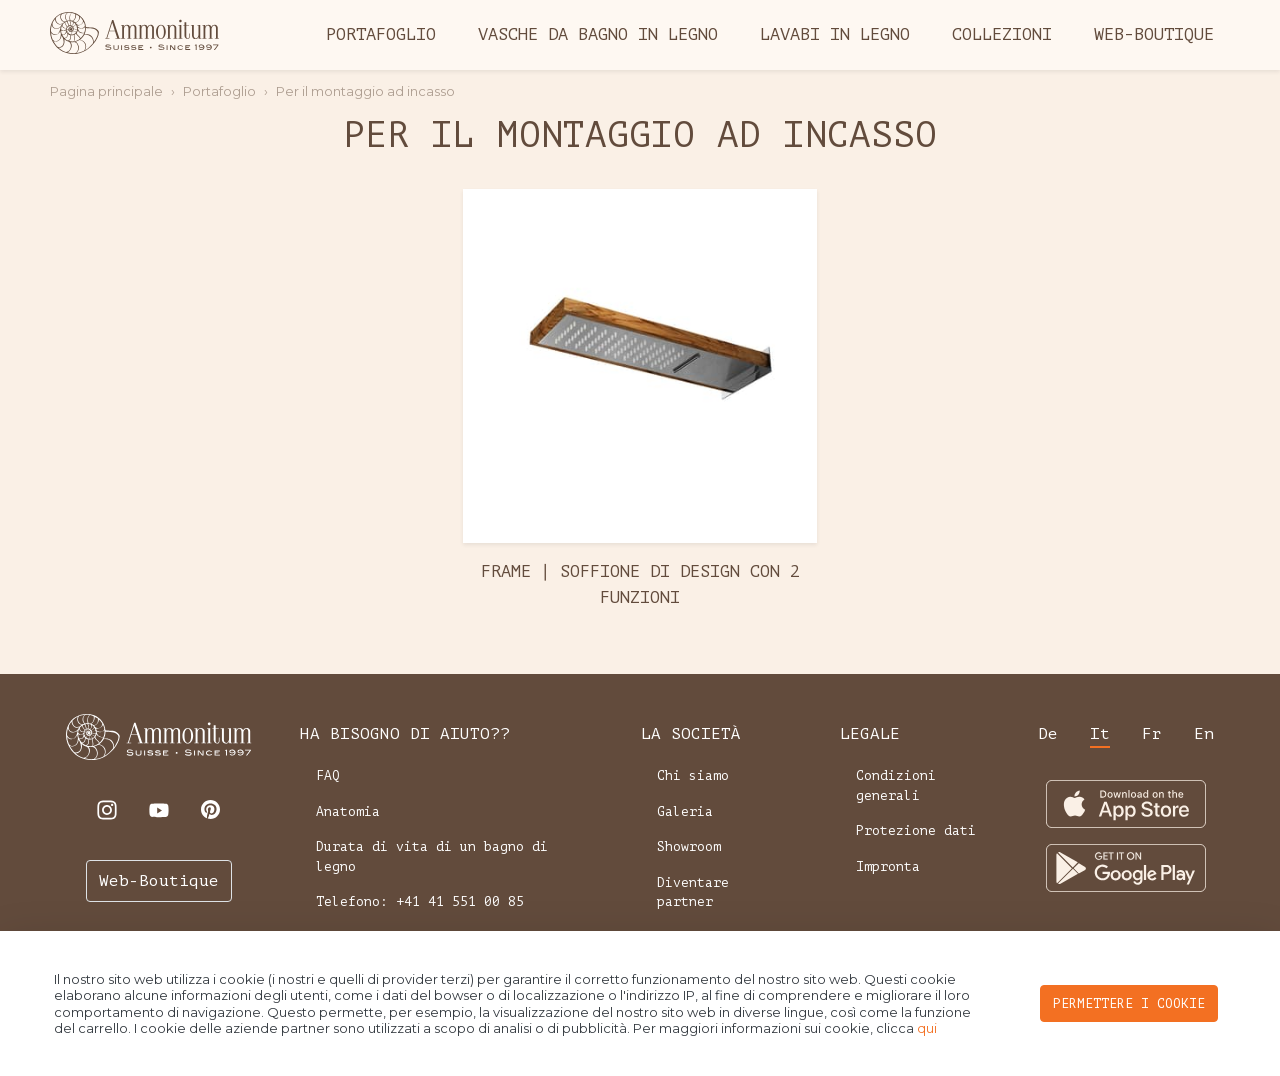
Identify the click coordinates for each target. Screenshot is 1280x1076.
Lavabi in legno (835, 34)
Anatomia (348, 811)
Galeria (685, 811)
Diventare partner (693, 892)
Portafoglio (381, 34)
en (1204, 734)
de (1048, 734)
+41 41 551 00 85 (460, 901)
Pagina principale (106, 91)
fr (1152, 734)
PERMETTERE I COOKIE (1129, 1003)
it (1100, 734)
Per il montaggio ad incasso (365, 91)
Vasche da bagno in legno (598, 34)
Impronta (888, 866)
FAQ (328, 775)
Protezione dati (916, 830)
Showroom (689, 846)
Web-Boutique (1154, 34)
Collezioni (1002, 34)
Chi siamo (693, 775)
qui (927, 1028)
